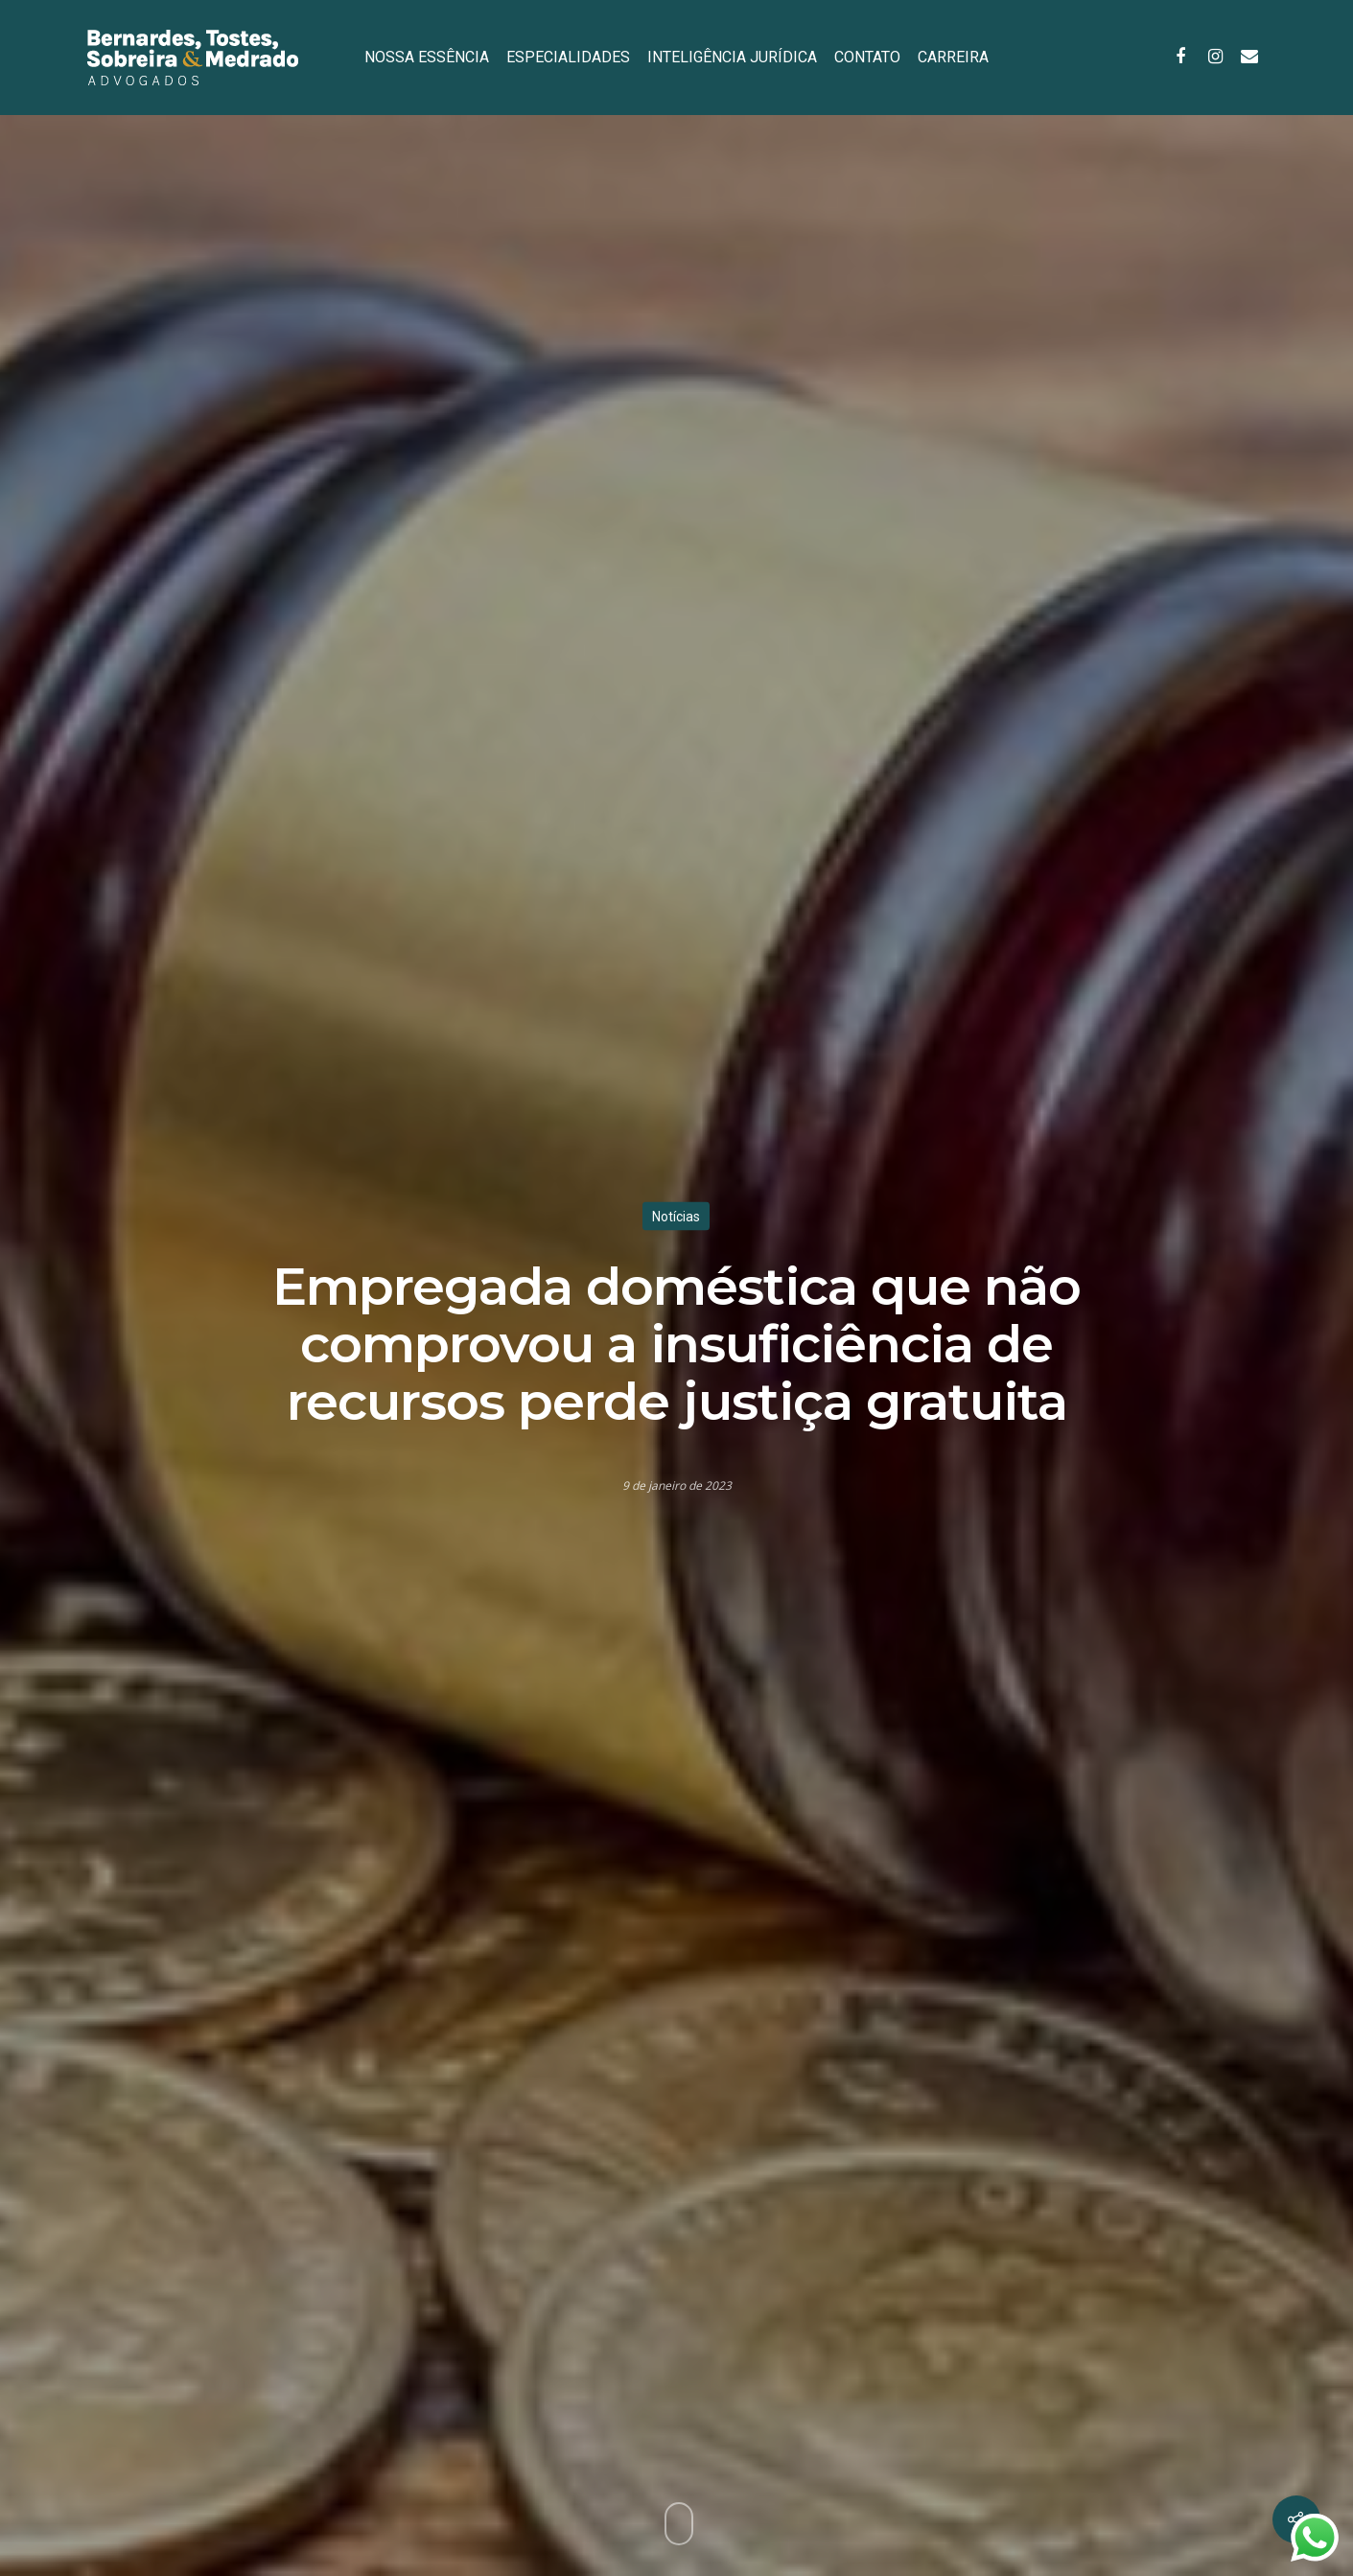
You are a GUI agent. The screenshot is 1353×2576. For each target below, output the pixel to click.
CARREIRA (953, 57)
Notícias (676, 1216)
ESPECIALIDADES (568, 57)
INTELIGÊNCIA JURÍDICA (732, 57)
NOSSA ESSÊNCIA (426, 57)
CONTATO (867, 57)
